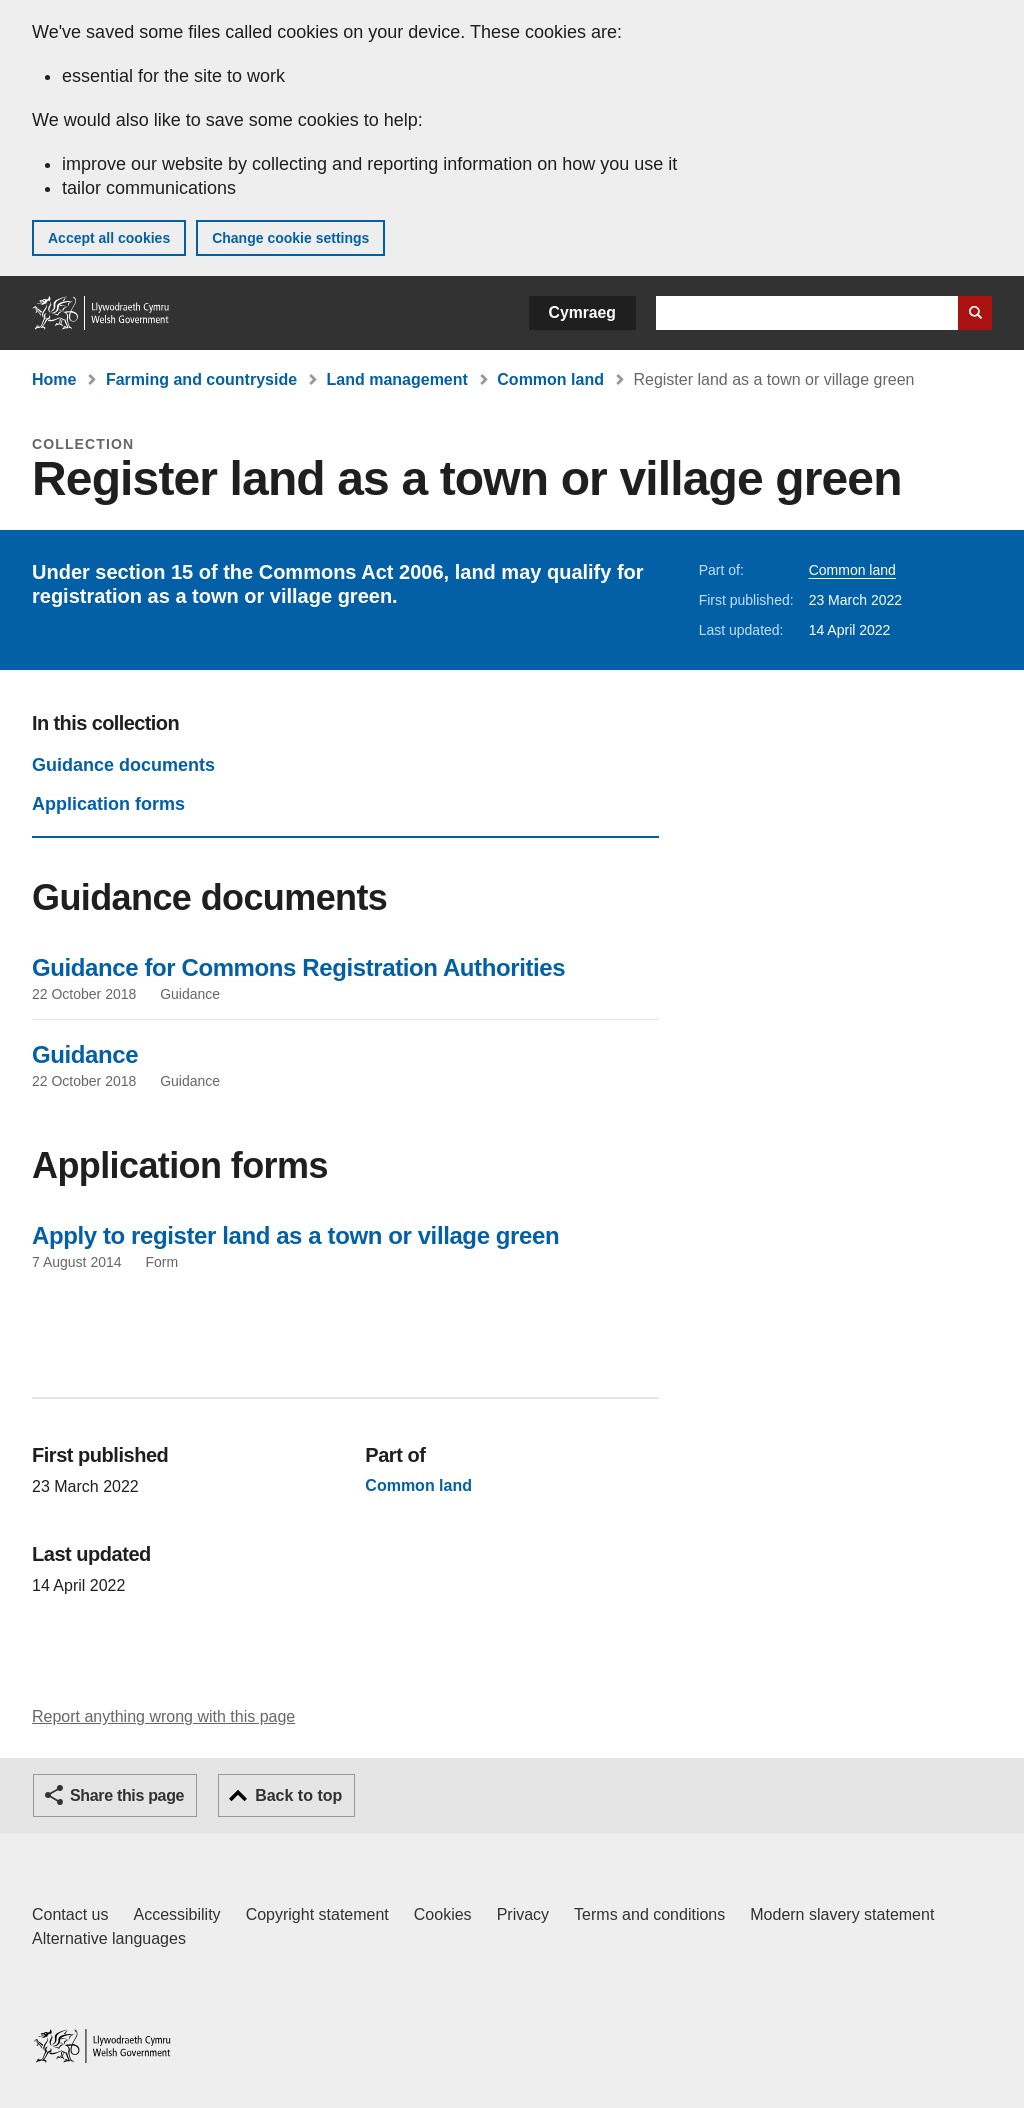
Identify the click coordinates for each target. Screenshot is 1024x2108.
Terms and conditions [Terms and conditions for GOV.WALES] (649, 1914)
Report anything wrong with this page (163, 1716)
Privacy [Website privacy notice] (523, 1914)
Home (54, 379)
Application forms (108, 804)
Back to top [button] (298, 1795)
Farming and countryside (201, 379)
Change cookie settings (290, 238)
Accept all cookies (109, 238)
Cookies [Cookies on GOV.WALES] (443, 1914)
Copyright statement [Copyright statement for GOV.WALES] (317, 1914)
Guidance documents (123, 765)
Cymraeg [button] (582, 312)
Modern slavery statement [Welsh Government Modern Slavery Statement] (842, 1914)
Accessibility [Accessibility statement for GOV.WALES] (176, 1914)
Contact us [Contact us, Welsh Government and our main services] (70, 1914)
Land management (397, 379)
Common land (550, 379)
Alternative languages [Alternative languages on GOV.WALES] (109, 1938)
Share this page (127, 1795)
